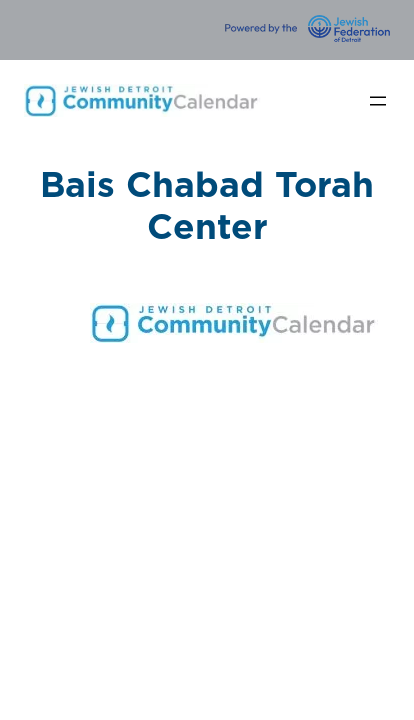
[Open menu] (378, 101)
